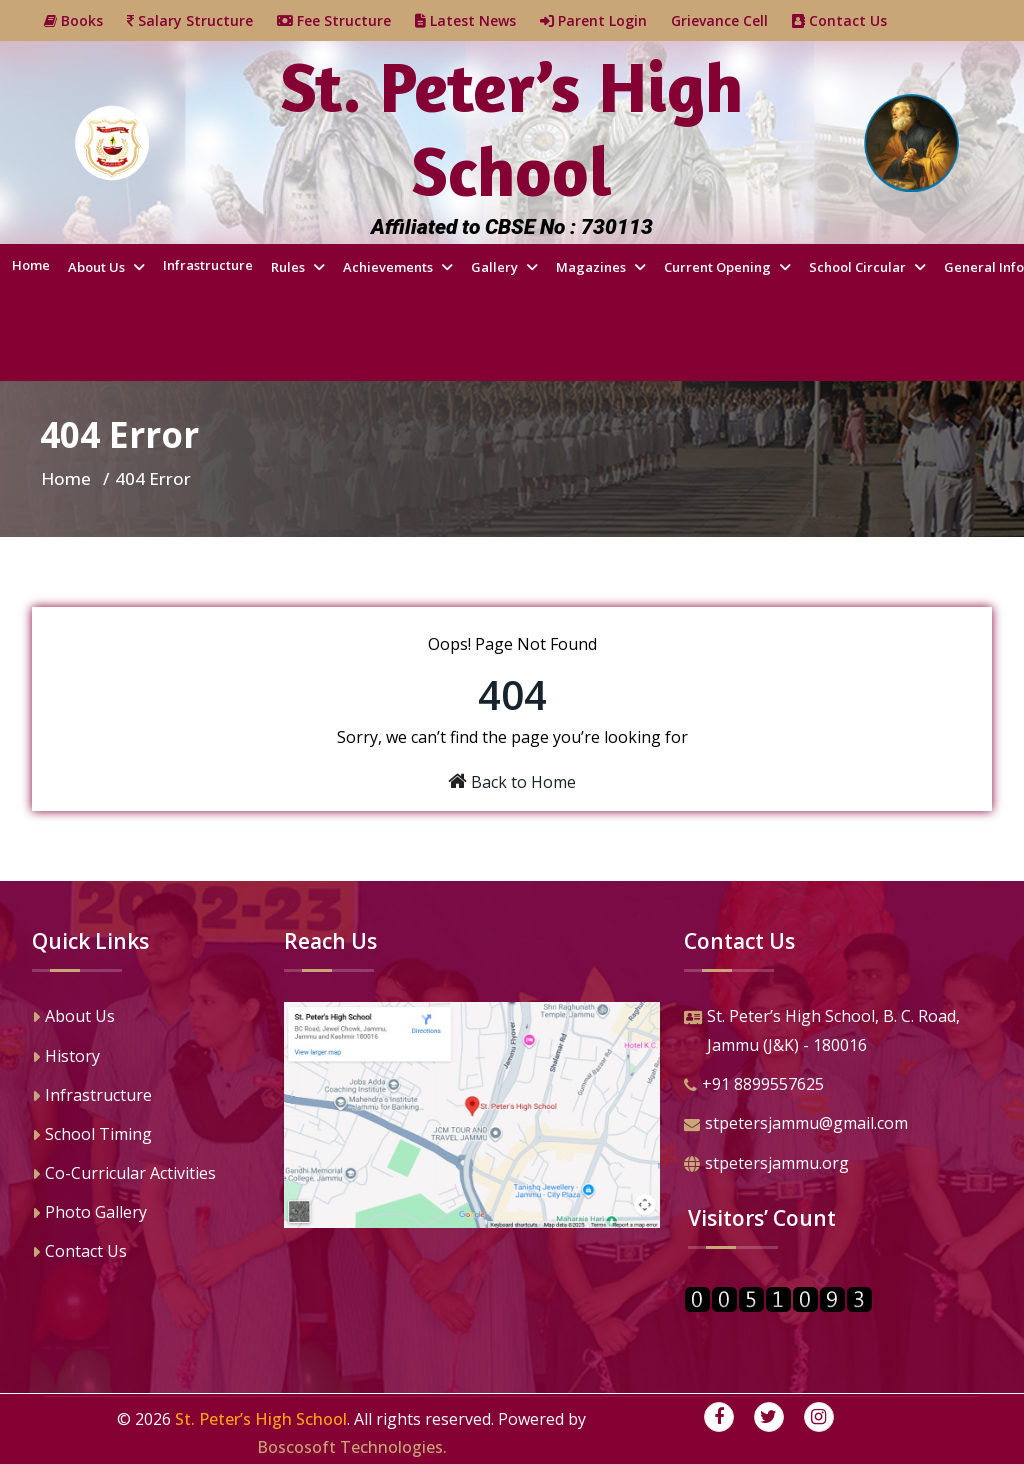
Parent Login (605, 20)
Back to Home (523, 782)
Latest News (477, 20)
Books (85, 20)
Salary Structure (202, 20)
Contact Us (851, 20)
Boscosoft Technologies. (352, 1447)
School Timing (92, 1136)
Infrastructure (208, 265)
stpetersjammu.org (766, 1165)
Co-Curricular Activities (124, 1175)
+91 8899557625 (754, 1086)
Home (31, 265)
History (66, 1058)
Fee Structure (346, 20)
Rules (289, 267)
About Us (98, 267)
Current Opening (719, 267)
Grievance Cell (731, 20)
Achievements (389, 267)
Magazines (592, 267)
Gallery (496, 267)
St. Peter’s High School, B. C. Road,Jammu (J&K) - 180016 (822, 1032)
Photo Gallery (89, 1214)
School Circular (859, 267)
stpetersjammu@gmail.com (796, 1125)
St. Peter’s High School (261, 1419)
